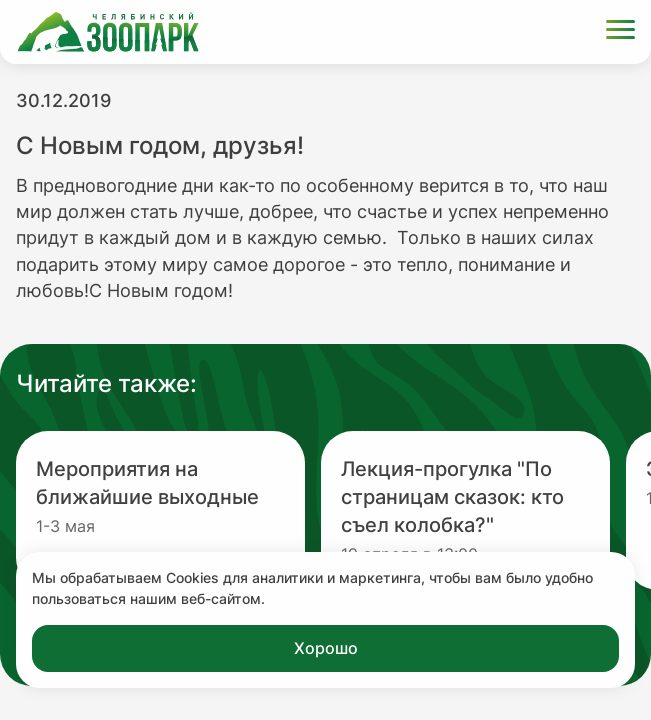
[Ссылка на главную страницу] (108, 32)
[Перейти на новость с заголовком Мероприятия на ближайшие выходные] (160, 510)
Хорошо (326, 648)
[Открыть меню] (620, 32)
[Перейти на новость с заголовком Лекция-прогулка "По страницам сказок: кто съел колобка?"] (465, 510)
